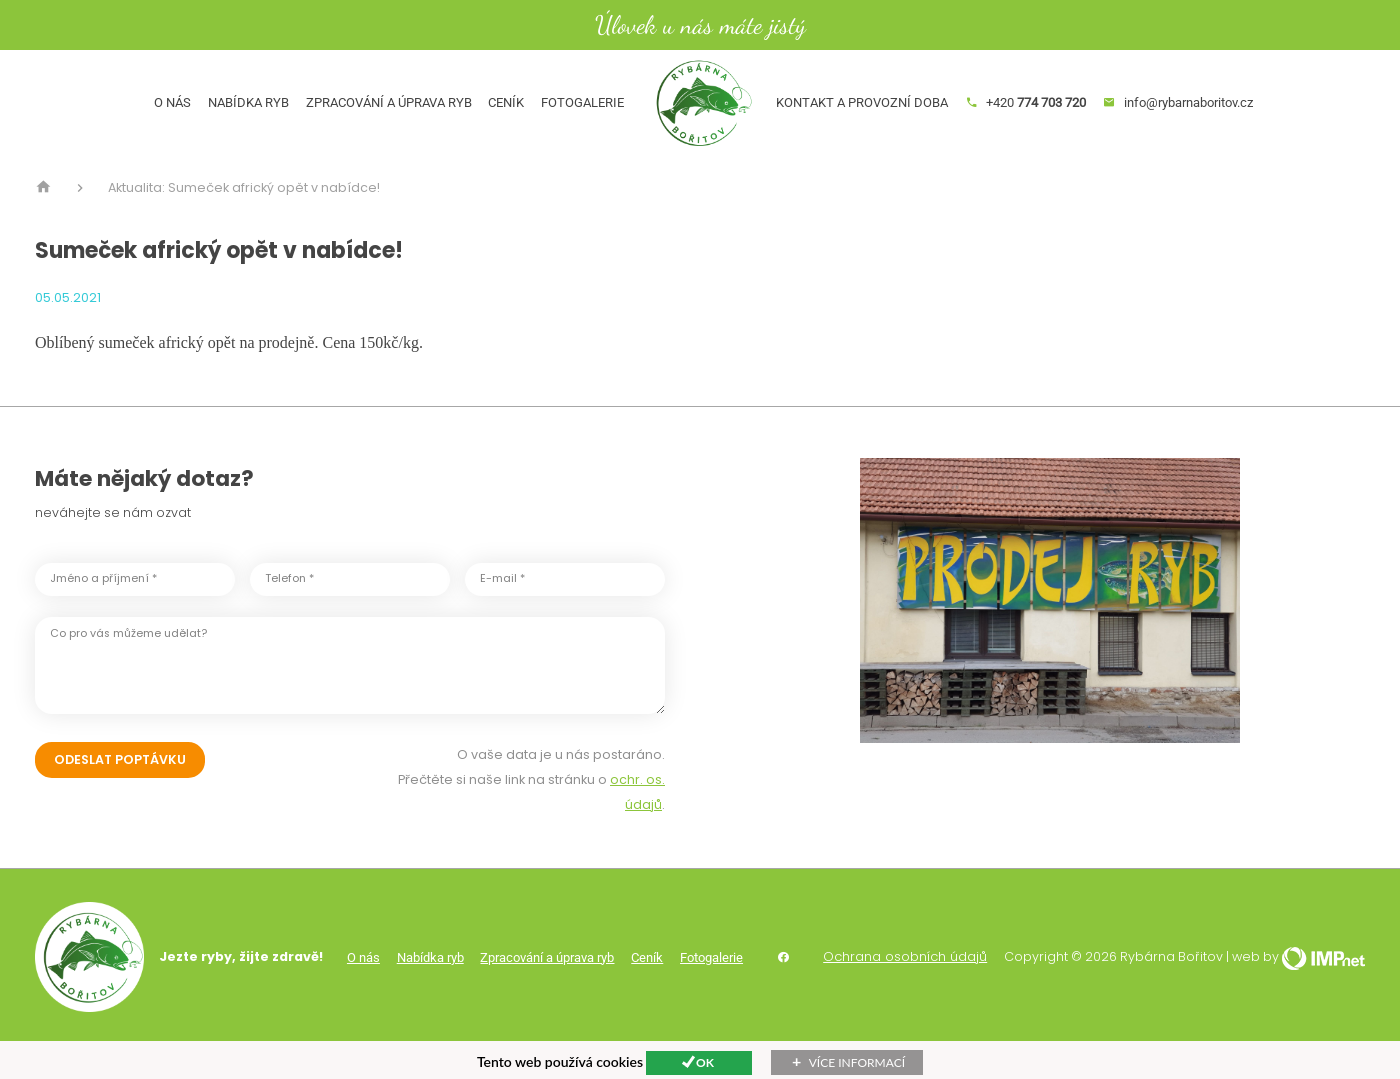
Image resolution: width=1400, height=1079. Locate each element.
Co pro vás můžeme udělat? (128, 666)
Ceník (490, 119)
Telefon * (289, 612)
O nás (155, 119)
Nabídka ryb (231, 119)
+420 (1041, 119)
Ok (705, 1062)
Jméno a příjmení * (103, 612)
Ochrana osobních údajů (905, 990)
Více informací (857, 1062)
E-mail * (502, 612)
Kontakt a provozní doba (879, 119)
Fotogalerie (565, 119)
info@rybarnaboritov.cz (1195, 119)
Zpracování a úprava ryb (372, 119)
